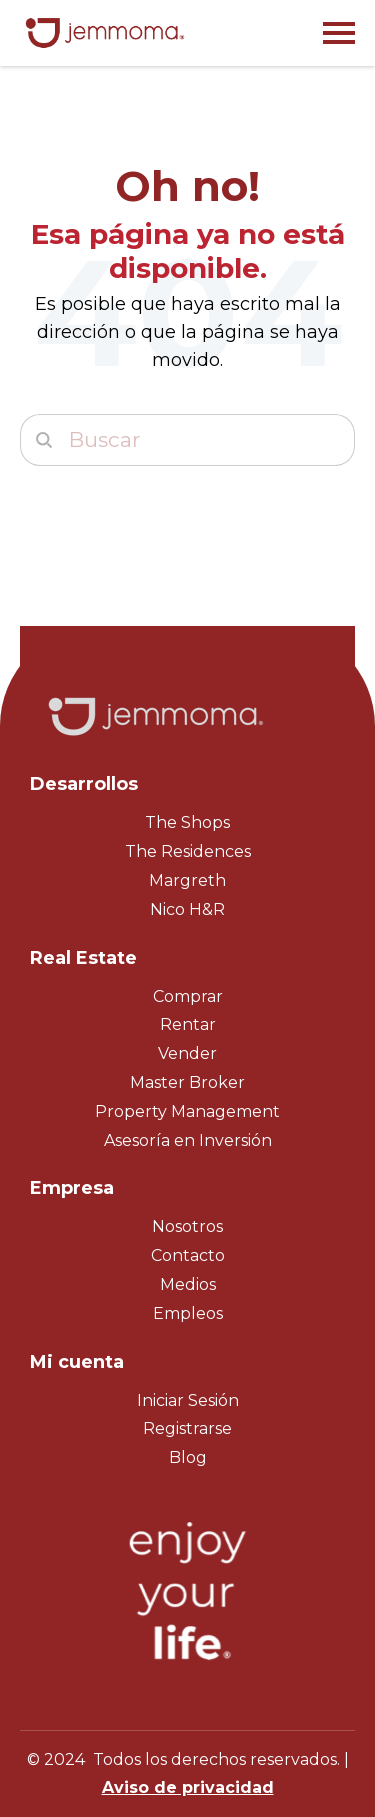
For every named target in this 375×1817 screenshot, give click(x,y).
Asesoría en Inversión (188, 1140)
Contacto (188, 1255)
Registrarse (187, 1428)
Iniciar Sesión (188, 1400)
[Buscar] (187, 440)
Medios (188, 1284)
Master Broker (187, 1082)
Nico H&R (187, 909)
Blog (188, 1457)
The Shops (187, 822)
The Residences (188, 851)
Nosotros (187, 1226)
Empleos (188, 1313)
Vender (187, 1053)
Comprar (188, 996)
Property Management (187, 1111)
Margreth (187, 880)
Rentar (188, 1024)
